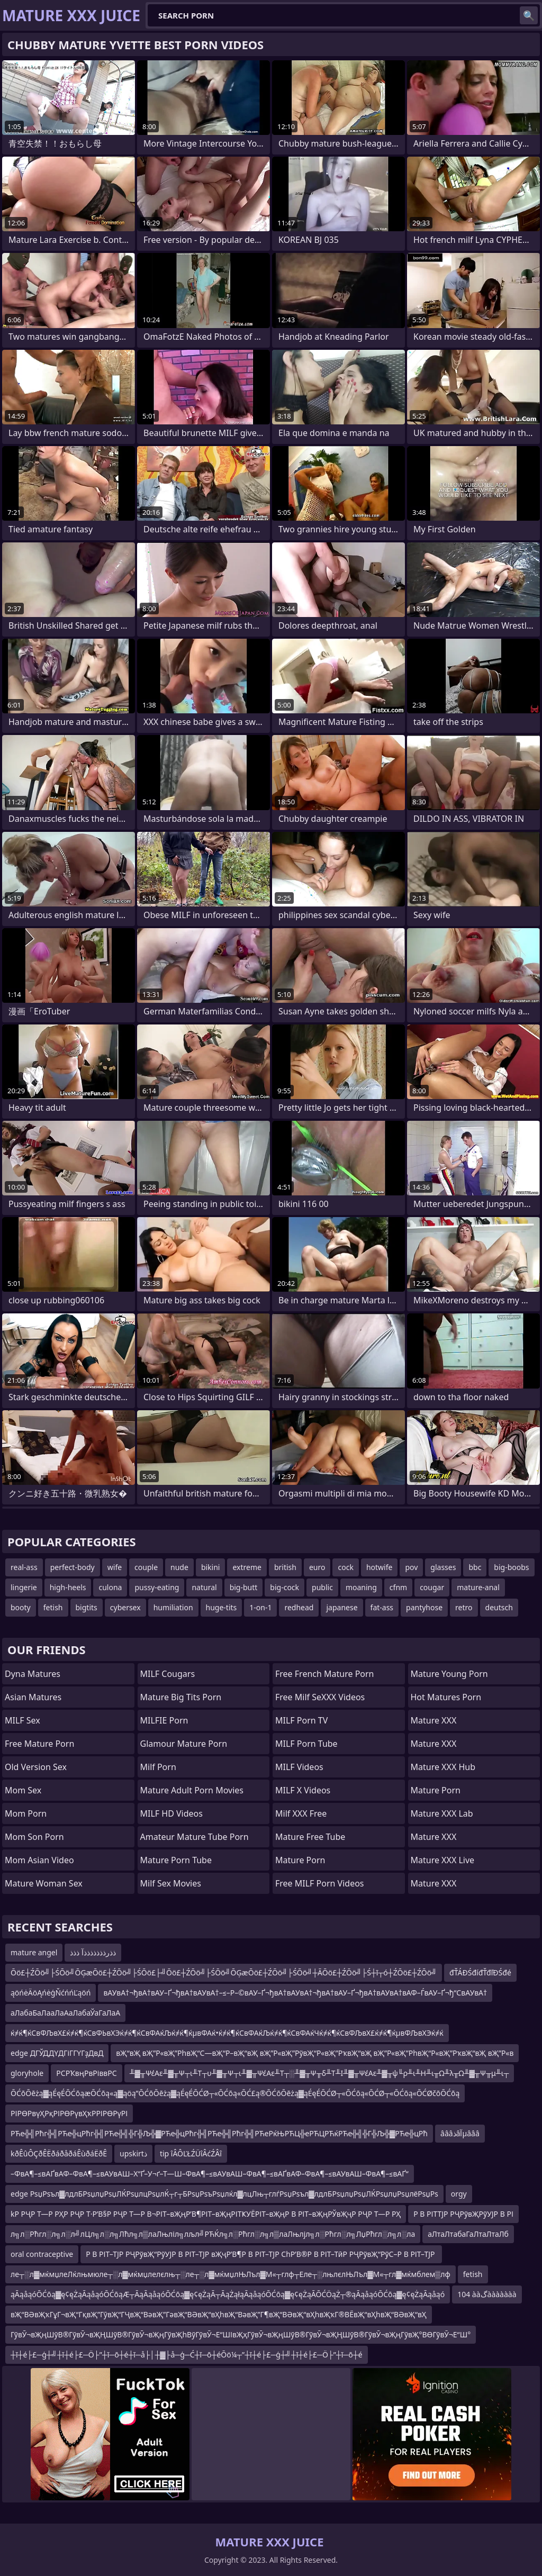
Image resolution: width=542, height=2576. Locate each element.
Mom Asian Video (39, 1860)
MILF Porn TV (301, 1720)
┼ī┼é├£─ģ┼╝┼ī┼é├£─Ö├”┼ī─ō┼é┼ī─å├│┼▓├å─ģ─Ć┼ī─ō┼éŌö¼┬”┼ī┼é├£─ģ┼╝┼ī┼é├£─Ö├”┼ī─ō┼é (187, 2355)
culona (110, 1587)
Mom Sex (23, 1790)
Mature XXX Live (443, 1860)
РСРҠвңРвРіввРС (86, 2073)
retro (463, 1607)
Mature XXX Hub (443, 1767)
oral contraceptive (42, 2254)
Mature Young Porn (449, 1674)
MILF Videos (299, 1767)
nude (179, 1567)
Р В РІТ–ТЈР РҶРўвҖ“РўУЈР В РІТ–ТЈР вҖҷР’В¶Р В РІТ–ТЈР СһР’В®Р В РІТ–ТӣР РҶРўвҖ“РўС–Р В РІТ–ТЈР (261, 2254)
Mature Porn (300, 1860)
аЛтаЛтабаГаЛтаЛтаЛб (468, 2234)
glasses (443, 1567)
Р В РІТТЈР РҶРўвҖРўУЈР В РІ (463, 2214)
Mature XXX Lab (442, 1813)
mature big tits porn (181, 1697)
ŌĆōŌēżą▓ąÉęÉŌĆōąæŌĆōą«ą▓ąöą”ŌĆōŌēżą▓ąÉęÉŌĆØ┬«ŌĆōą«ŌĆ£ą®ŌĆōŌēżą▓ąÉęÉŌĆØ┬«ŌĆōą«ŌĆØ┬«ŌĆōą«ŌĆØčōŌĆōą (235, 2093)
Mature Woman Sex (44, 1883)
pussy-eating (156, 1587)
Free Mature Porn (39, 1743)
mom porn (26, 1813)
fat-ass (382, 1607)
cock (345, 1567)
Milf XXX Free (301, 1813)
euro (317, 1567)
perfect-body (72, 1567)
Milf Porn (158, 1767)
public (322, 1587)
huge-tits (221, 1607)
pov (411, 1567)
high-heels (68, 1587)
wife (114, 1567)
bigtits (86, 1607)
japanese (341, 1607)
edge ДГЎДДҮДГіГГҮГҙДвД (57, 2053)
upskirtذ (133, 2153)
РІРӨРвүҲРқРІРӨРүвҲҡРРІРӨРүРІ (69, 2113)
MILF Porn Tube (306, 1743)
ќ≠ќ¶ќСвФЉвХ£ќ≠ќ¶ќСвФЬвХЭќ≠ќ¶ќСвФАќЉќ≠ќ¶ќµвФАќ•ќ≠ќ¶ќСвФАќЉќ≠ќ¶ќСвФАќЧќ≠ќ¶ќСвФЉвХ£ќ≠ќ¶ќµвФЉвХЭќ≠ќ (227, 2033)
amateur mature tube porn (194, 1837)
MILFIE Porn (164, 1720)
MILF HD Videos (171, 1813)
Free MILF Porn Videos (319, 1883)
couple (146, 1567)
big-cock (284, 1587)
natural (204, 1587)
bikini (210, 1567)
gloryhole (27, 2073)
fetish (53, 1607)
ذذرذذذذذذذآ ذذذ (93, 1952)
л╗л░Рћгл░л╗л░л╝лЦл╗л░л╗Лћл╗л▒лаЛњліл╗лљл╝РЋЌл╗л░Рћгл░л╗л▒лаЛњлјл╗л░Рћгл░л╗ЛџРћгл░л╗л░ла (213, 2234)
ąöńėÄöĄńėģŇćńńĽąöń (51, 1993)
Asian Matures (33, 1697)
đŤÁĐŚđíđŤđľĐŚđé (480, 1972)
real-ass (24, 1567)
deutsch (499, 1607)
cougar (432, 1587)
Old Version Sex (36, 1767)
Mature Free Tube (310, 1837)
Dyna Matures (32, 1674)
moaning (361, 1587)
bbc (474, 1567)
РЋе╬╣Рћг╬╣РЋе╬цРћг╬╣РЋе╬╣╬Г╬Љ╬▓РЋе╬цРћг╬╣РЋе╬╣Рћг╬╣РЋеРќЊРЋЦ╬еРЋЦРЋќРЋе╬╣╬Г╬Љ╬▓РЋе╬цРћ (219, 2133)
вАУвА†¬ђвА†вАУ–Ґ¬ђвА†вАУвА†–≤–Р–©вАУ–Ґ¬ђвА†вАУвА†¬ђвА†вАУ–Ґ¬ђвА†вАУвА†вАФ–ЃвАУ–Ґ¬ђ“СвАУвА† (295, 1993)
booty (21, 1607)
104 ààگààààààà (486, 2294)
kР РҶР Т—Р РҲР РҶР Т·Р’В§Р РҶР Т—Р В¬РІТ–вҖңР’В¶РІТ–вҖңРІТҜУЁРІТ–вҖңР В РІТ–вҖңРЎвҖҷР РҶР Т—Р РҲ (206, 2214)
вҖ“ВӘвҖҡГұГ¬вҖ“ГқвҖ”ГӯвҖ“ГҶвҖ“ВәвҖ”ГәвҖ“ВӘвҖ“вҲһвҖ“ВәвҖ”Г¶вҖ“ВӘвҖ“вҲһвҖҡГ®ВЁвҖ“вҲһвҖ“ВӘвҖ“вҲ (219, 2314)
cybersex (125, 1607)
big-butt (244, 1587)
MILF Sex (22, 1720)
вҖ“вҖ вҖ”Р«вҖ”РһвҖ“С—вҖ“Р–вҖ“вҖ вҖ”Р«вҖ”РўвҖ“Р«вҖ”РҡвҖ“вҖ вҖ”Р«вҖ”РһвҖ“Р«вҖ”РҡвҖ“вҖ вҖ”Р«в (314, 2053)
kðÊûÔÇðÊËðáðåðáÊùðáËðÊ (59, 2153)
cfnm (398, 1587)
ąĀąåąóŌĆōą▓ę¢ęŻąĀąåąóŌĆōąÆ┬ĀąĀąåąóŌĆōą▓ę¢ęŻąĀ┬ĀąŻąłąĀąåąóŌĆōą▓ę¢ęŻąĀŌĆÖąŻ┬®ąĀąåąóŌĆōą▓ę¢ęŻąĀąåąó (228, 2294)
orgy (459, 2194)
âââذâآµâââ (460, 2133)
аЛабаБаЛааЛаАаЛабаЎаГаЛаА (65, 2013)
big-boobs (511, 1567)
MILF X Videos (302, 1790)
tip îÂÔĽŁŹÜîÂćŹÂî (191, 2153)
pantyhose (424, 1607)
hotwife (379, 1567)
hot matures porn (446, 1697)
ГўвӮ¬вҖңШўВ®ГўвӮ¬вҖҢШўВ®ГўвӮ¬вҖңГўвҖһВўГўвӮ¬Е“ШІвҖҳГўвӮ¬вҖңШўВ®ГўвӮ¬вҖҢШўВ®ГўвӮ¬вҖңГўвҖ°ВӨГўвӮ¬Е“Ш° (241, 2334)
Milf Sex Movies (170, 1883)
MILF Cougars (167, 1674)
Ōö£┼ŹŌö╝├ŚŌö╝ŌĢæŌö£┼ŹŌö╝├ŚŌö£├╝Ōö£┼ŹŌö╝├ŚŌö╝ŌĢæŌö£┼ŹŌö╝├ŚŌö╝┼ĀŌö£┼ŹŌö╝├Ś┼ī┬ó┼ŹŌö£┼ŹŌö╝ (224, 1972)
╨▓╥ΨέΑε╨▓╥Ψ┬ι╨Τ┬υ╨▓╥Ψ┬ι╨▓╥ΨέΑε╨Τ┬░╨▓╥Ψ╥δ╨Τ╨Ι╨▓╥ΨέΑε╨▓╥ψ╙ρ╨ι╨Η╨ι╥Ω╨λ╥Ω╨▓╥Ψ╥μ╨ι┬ (319, 2073)
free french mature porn (324, 1674)
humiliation (173, 1607)
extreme (246, 1567)
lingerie (24, 1587)
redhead (298, 1607)
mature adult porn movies (191, 1790)
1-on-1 (260, 1607)
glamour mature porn (184, 1743)
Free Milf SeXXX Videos (320, 1697)
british (285, 1567)
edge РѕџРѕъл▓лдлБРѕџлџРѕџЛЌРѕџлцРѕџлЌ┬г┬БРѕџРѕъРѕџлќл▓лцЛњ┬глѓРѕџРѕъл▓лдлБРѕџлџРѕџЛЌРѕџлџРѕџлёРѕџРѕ (224, 2194)
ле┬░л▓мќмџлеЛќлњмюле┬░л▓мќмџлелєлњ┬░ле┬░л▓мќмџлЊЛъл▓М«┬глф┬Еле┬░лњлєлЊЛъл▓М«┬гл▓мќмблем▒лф (230, 2274)
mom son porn (34, 1837)
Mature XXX (434, 1720)
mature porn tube (176, 1860)
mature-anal (478, 1587)
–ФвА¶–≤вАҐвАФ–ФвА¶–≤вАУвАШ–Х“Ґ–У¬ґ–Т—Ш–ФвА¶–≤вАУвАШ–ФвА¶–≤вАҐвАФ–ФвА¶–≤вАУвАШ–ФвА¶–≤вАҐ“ (210, 2174)
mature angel (34, 1952)
